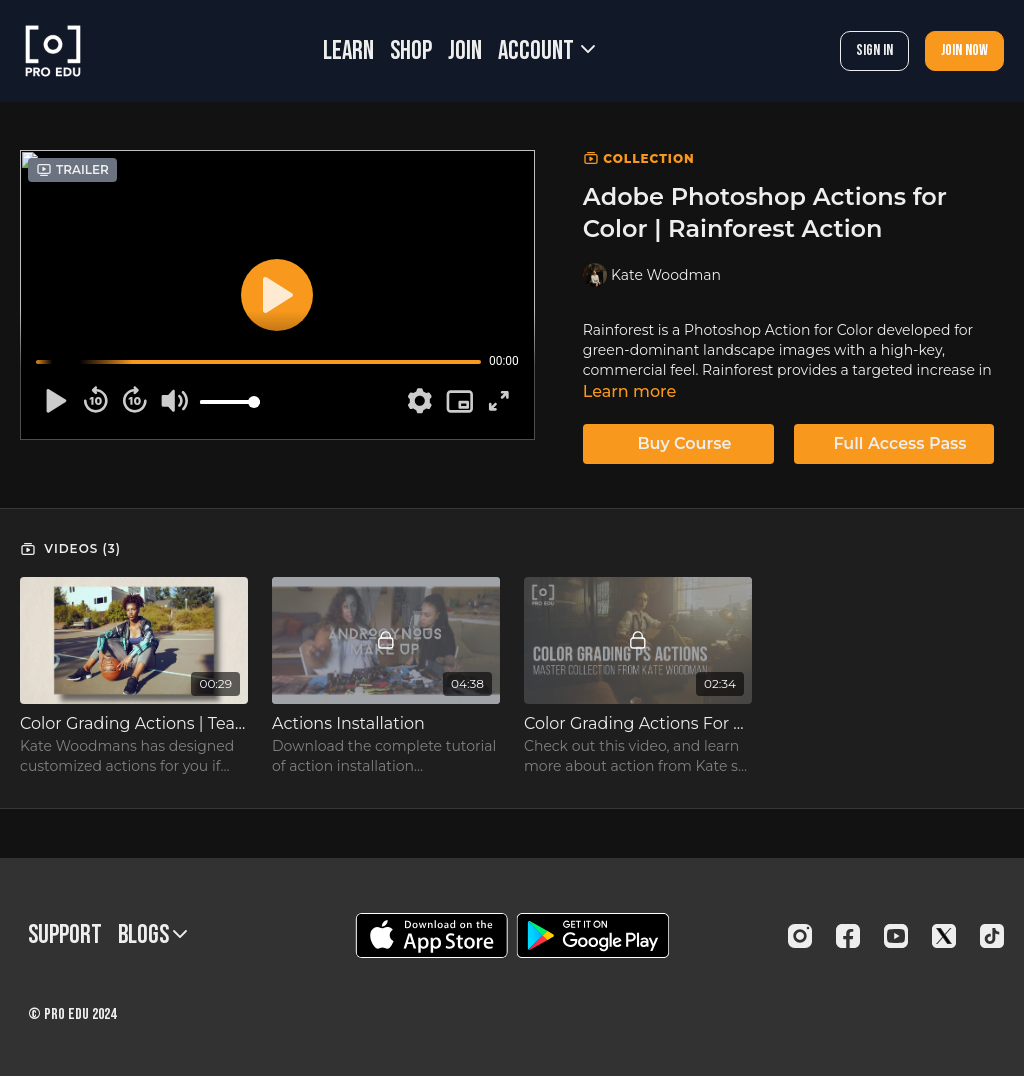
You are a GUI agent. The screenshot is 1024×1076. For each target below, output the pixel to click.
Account (546, 51)
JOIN (465, 51)
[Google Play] (593, 935)
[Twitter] (944, 936)
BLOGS (152, 935)
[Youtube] (896, 936)
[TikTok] (992, 936)
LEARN (348, 51)
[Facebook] (848, 936)
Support (65, 935)
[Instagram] (800, 936)
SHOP (411, 51)
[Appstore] (431, 935)
